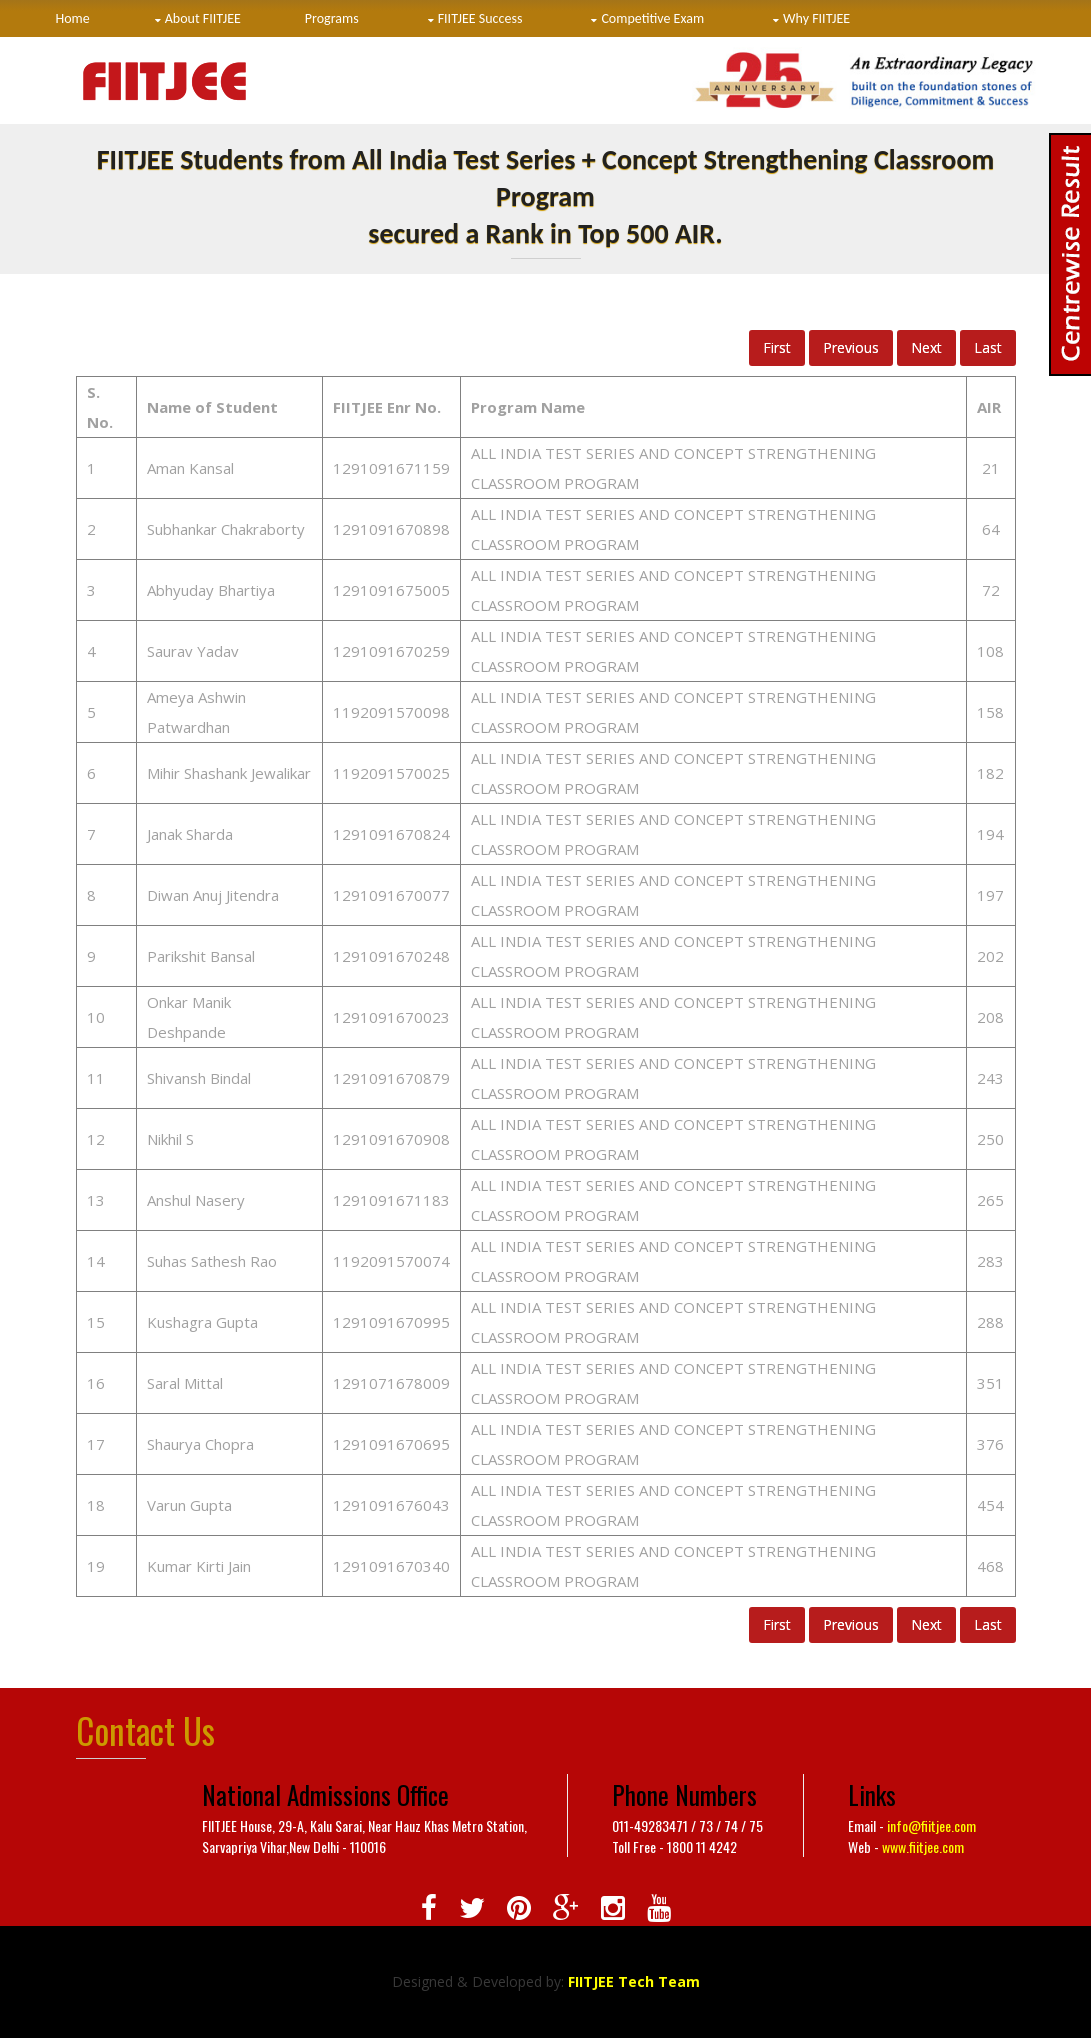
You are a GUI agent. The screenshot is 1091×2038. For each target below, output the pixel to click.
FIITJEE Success (480, 18)
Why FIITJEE (816, 18)
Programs (332, 18)
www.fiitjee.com (923, 1846)
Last (988, 347)
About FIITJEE (203, 18)
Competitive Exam (652, 18)
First (777, 347)
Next (926, 347)
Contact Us (261, 45)
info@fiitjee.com (931, 1825)
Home (73, 18)
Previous (851, 347)
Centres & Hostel (119, 45)
